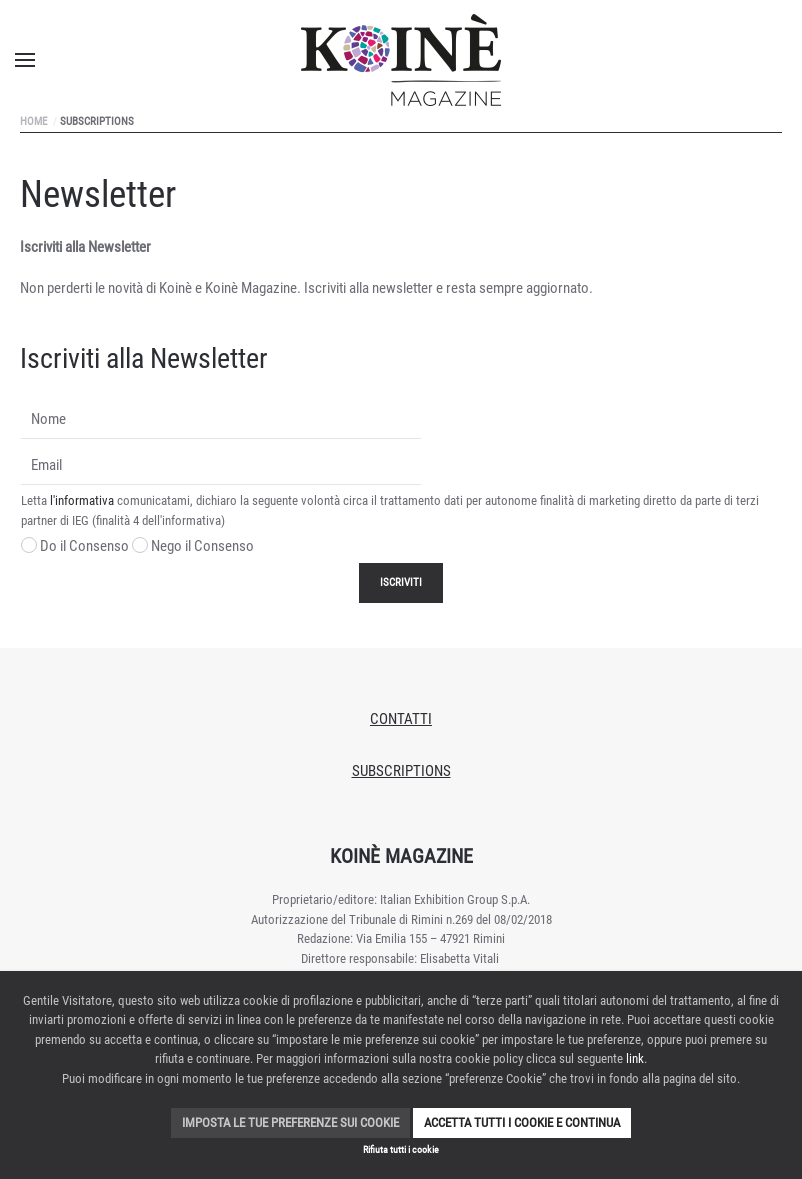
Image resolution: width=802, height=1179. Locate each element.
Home (33, 121)
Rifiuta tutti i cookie (401, 1149)
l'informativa (82, 500)
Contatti (401, 719)
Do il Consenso (75, 546)
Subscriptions (401, 771)
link (635, 1058)
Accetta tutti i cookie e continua (522, 1122)
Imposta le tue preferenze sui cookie (290, 1122)
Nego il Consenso (193, 546)
